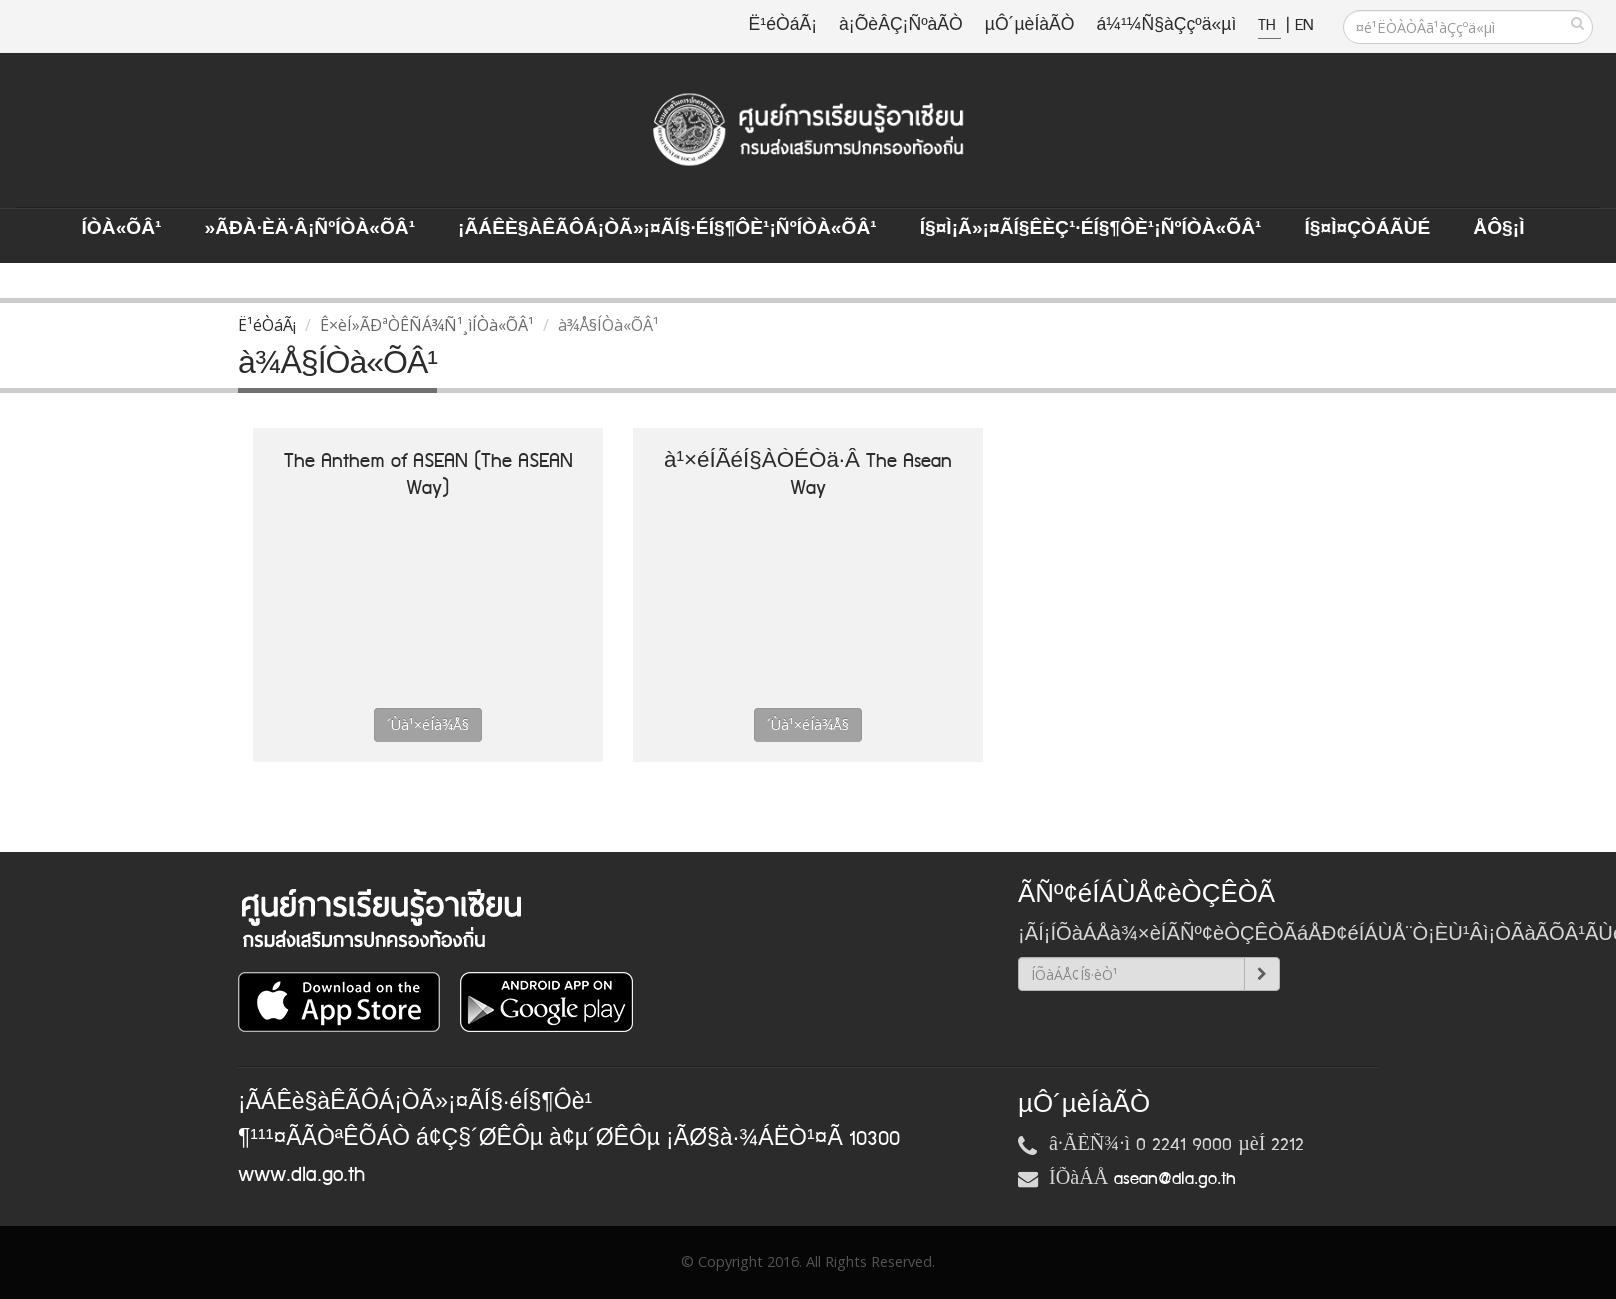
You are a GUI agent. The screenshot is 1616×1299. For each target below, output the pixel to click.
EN (1304, 25)
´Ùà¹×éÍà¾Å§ (428, 724)
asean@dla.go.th (1175, 1179)
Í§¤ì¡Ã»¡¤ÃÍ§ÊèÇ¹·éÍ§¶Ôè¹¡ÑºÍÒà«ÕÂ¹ (1091, 229)
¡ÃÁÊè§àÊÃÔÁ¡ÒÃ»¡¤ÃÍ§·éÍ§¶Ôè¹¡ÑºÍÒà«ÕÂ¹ (667, 229)
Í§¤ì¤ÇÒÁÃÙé (1367, 229)
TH (1269, 25)
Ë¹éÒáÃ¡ (783, 25)
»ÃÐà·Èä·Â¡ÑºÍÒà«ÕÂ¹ (309, 229)
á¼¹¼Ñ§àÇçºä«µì (1166, 25)
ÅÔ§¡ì (1498, 229)
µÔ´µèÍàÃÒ (1030, 25)
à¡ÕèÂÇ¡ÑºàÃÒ (901, 25)
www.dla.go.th (301, 1175)
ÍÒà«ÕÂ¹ (122, 229)
